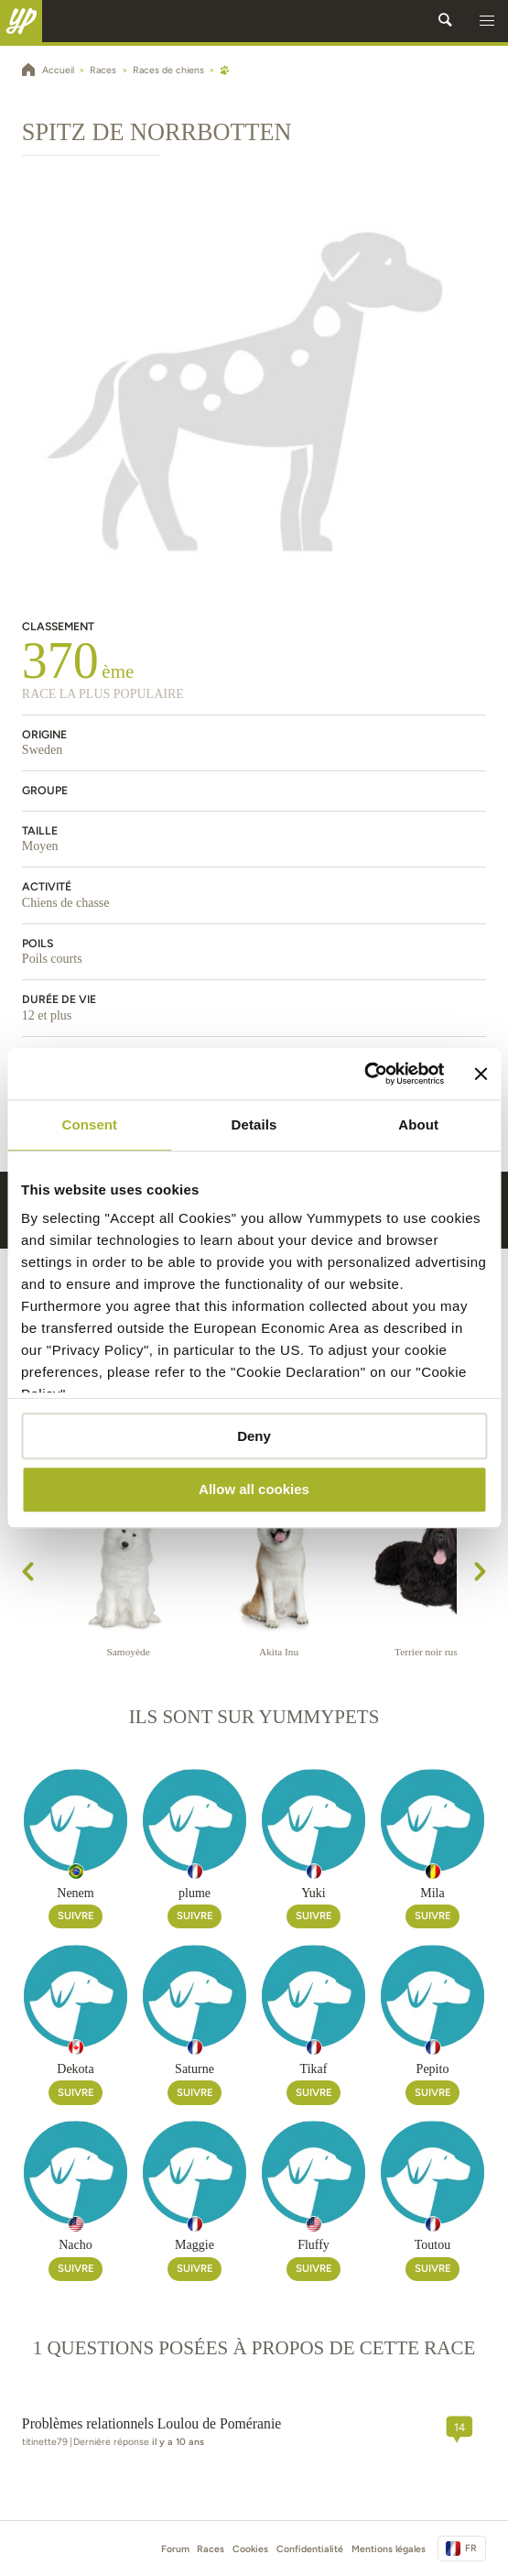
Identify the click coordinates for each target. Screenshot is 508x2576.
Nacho (75, 2245)
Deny (254, 1436)
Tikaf (314, 2069)
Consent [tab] (89, 1124)
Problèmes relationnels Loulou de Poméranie (151, 2423)
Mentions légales (388, 2549)
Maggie (194, 2245)
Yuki (313, 1893)
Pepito (432, 2069)
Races (210, 2549)
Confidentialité (309, 2549)
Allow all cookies (254, 1490)
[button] (487, 21)
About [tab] (418, 1124)
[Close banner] (480, 1073)
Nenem (75, 1893)
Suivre (76, 1915)
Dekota (75, 2069)
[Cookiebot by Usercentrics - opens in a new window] (365, 1074)
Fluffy (313, 2245)
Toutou (432, 2245)
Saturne (194, 2069)
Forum (175, 2549)
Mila (432, 1893)
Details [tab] (254, 1124)
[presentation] (28, 1574)
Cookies (250, 2549)
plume (194, 1893)
